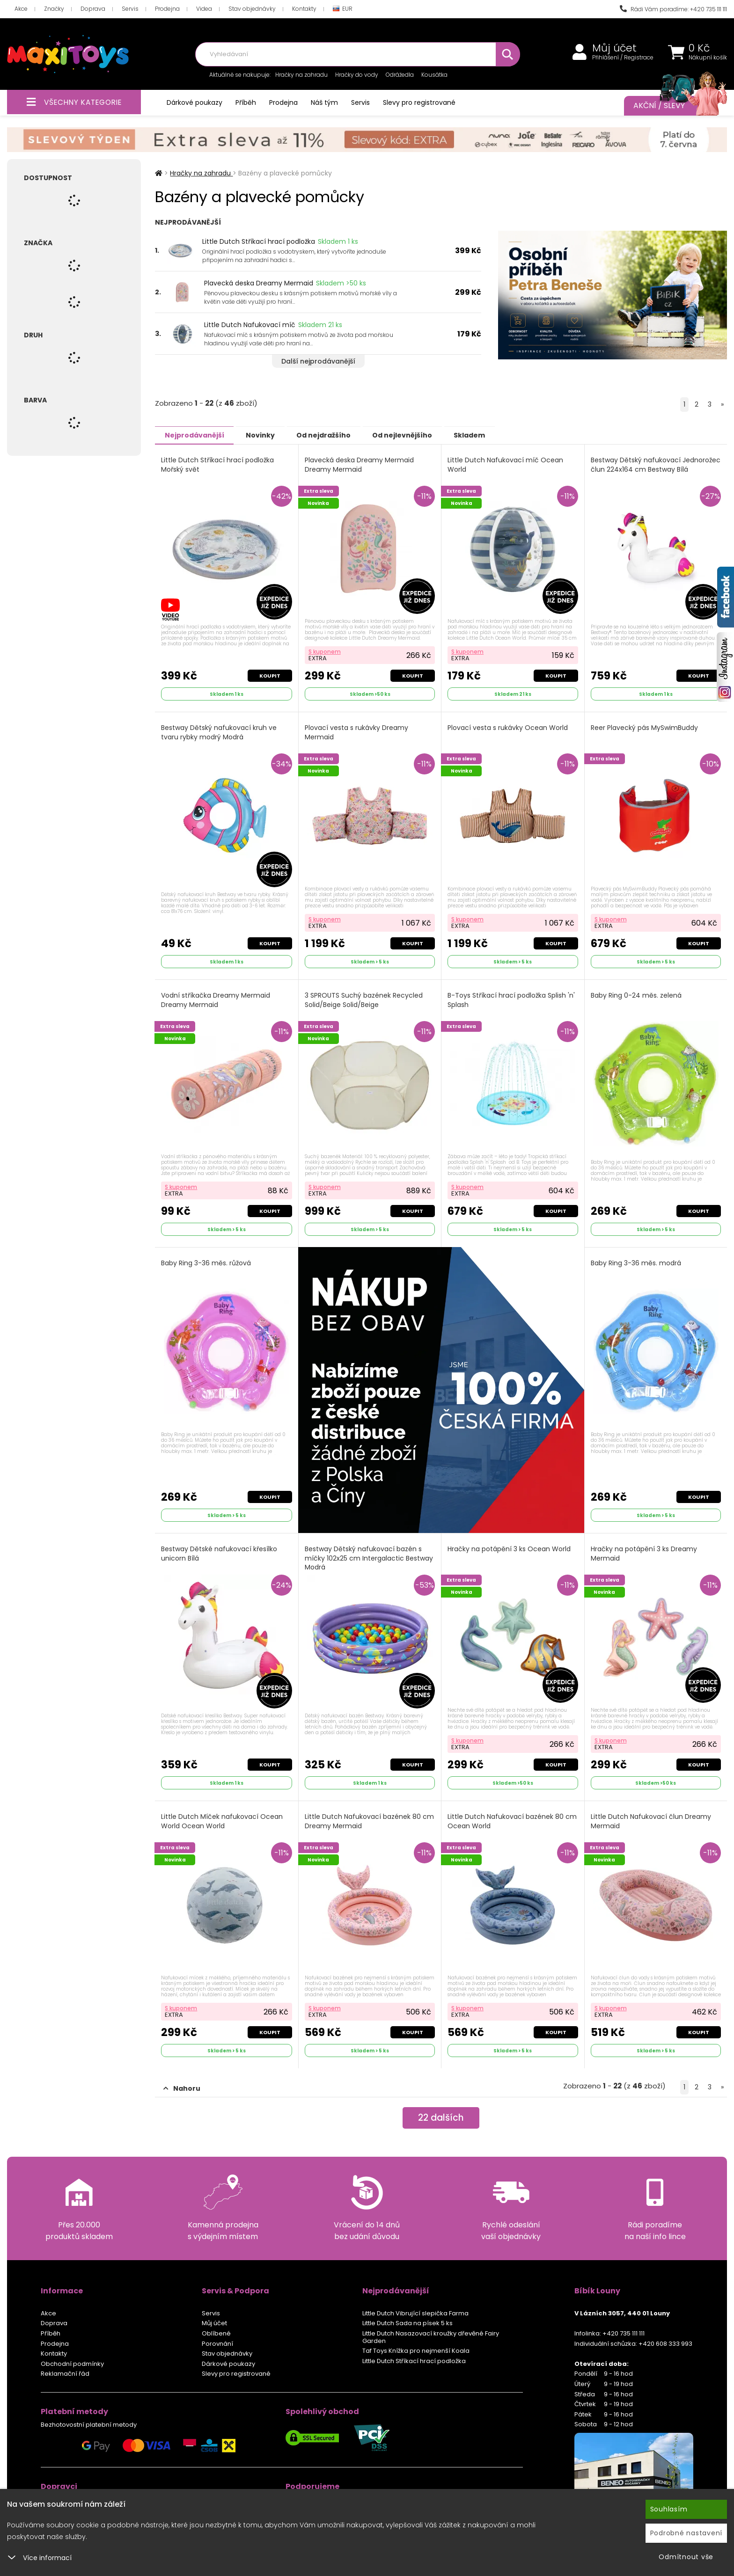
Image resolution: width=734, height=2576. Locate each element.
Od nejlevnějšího (420, 434)
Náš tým (324, 102)
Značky (54, 9)
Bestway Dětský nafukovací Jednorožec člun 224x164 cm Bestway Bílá (653, 468)
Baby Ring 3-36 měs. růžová (206, 1262)
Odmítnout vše (686, 2556)
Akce (21, 9)
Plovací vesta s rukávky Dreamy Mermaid (357, 732)
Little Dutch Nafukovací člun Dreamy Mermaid (651, 1821)
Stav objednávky (252, 9)
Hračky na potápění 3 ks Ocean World (509, 1548)
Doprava (93, 9)
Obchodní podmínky (72, 2363)
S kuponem (325, 651)
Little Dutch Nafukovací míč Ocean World (506, 464)
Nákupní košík (708, 57)
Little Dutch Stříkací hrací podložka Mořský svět (217, 464)
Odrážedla (400, 75)
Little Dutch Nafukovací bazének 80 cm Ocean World (512, 1821)
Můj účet (614, 48)
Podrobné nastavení (686, 2533)
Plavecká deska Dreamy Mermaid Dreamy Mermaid (359, 464)
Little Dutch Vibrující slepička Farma (415, 2312)
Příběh (245, 102)
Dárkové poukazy (194, 102)
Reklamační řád (65, 2373)
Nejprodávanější (197, 434)
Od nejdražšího (336, 434)
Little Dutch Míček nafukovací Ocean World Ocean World (222, 1821)
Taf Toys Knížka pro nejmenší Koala (416, 2350)
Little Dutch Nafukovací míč (249, 324)
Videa (204, 9)
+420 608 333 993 (665, 2343)
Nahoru (181, 2088)
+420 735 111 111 (623, 2332)
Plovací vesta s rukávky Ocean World (508, 727)
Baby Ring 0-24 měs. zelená (636, 995)
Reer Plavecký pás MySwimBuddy (644, 727)
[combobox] (357, 54)
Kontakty (304, 9)
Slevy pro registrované (419, 102)
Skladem (492, 434)
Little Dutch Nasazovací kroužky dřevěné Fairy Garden (430, 2336)
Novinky (267, 434)
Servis (130, 9)
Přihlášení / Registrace (622, 57)
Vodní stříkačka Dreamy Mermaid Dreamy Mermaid (216, 1000)
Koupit (269, 675)
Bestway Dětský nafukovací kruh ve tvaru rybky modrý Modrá (219, 732)
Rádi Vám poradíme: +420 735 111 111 (673, 9)
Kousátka (434, 75)
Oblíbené (216, 2332)
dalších (441, 2118)
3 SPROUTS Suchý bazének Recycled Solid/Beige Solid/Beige (364, 1000)
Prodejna (167, 9)
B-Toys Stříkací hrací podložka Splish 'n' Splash (511, 1000)
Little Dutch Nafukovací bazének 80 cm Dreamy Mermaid (369, 1821)
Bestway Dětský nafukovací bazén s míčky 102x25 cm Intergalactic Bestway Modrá (369, 1557)
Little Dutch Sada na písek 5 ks (407, 2322)
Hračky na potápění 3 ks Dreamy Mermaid (644, 1553)
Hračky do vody (356, 75)
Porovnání (217, 2343)
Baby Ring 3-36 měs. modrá (636, 1262)
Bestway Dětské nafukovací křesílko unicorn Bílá (219, 1553)
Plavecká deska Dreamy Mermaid (258, 283)
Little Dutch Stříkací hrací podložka (258, 241)
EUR (342, 9)
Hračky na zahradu (301, 75)
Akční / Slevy (670, 106)
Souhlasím (669, 2509)
